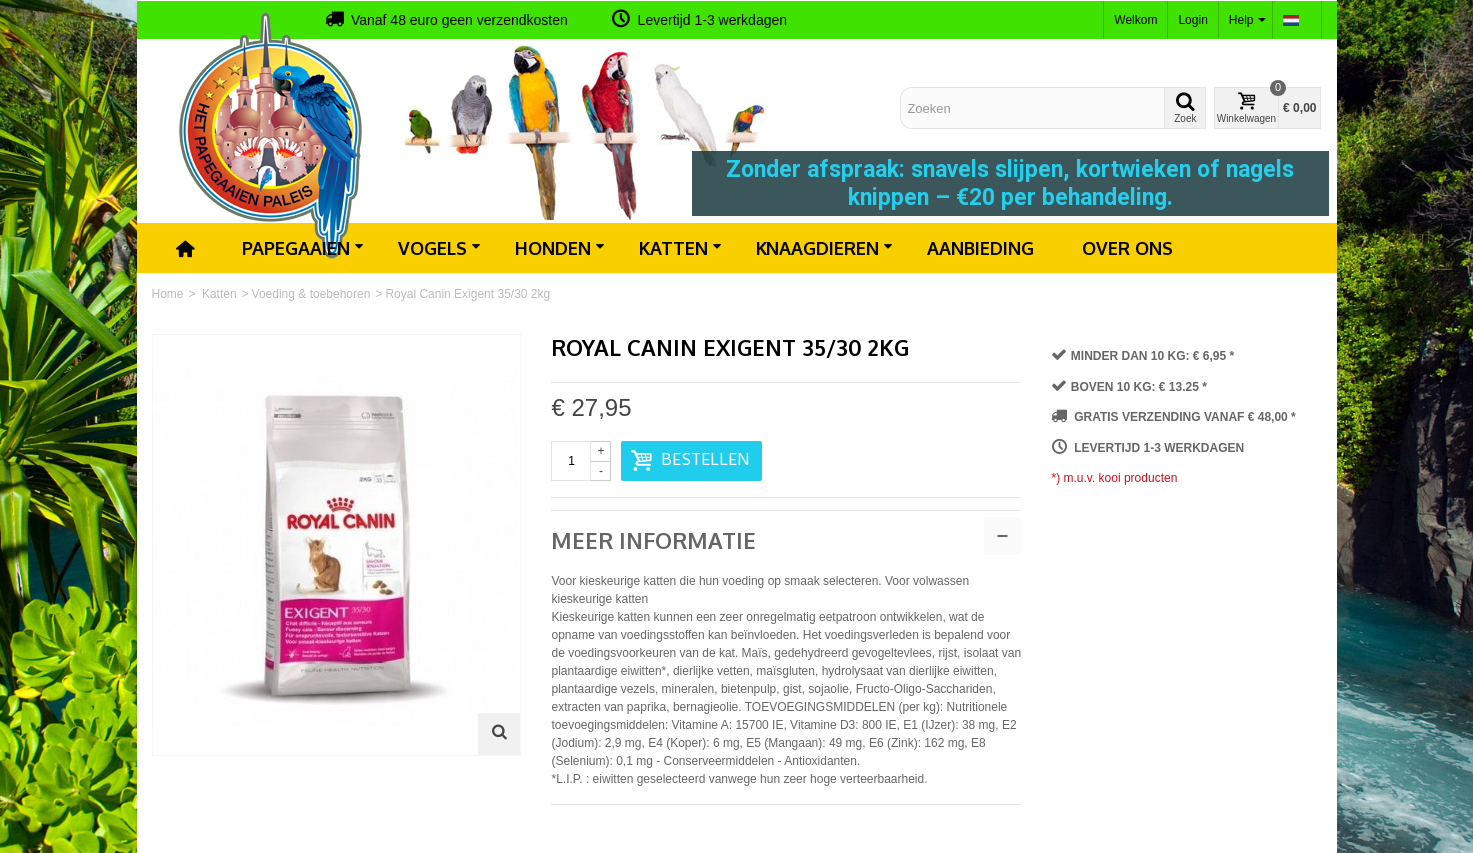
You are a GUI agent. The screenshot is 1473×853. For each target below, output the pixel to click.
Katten (680, 248)
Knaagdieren (824, 248)
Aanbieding (980, 248)
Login (1192, 20)
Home (168, 294)
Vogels (439, 248)
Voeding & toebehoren (311, 294)
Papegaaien (303, 248)
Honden (560, 248)
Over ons (1127, 248)
